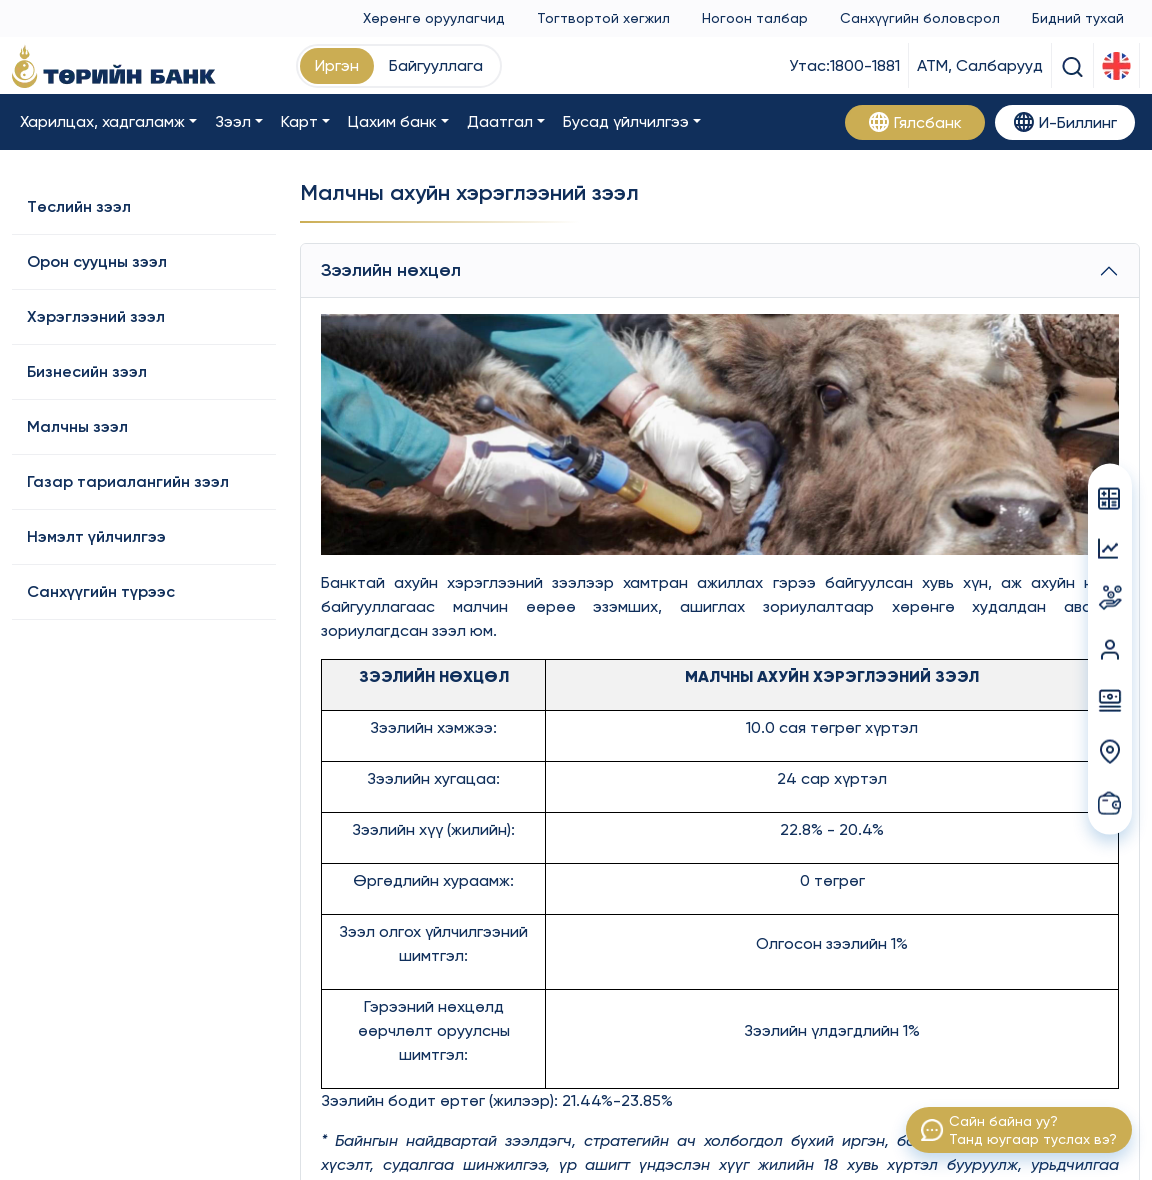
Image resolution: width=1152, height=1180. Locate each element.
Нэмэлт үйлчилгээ (96, 536)
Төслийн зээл (79, 206)
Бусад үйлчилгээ (626, 121)
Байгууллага (436, 65)
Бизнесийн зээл (87, 371)
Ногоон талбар (755, 18)
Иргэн (337, 65)
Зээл (233, 121)
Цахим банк (392, 121)
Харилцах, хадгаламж (102, 121)
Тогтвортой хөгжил (603, 18)
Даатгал (500, 121)
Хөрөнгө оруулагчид (434, 18)
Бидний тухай (1078, 18)
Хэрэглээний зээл (96, 316)
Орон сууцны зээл (97, 261)
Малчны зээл (77, 426)
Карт (299, 121)
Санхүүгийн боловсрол (920, 18)
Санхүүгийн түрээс (101, 591)
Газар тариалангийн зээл (128, 481)
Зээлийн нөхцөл (391, 270)
